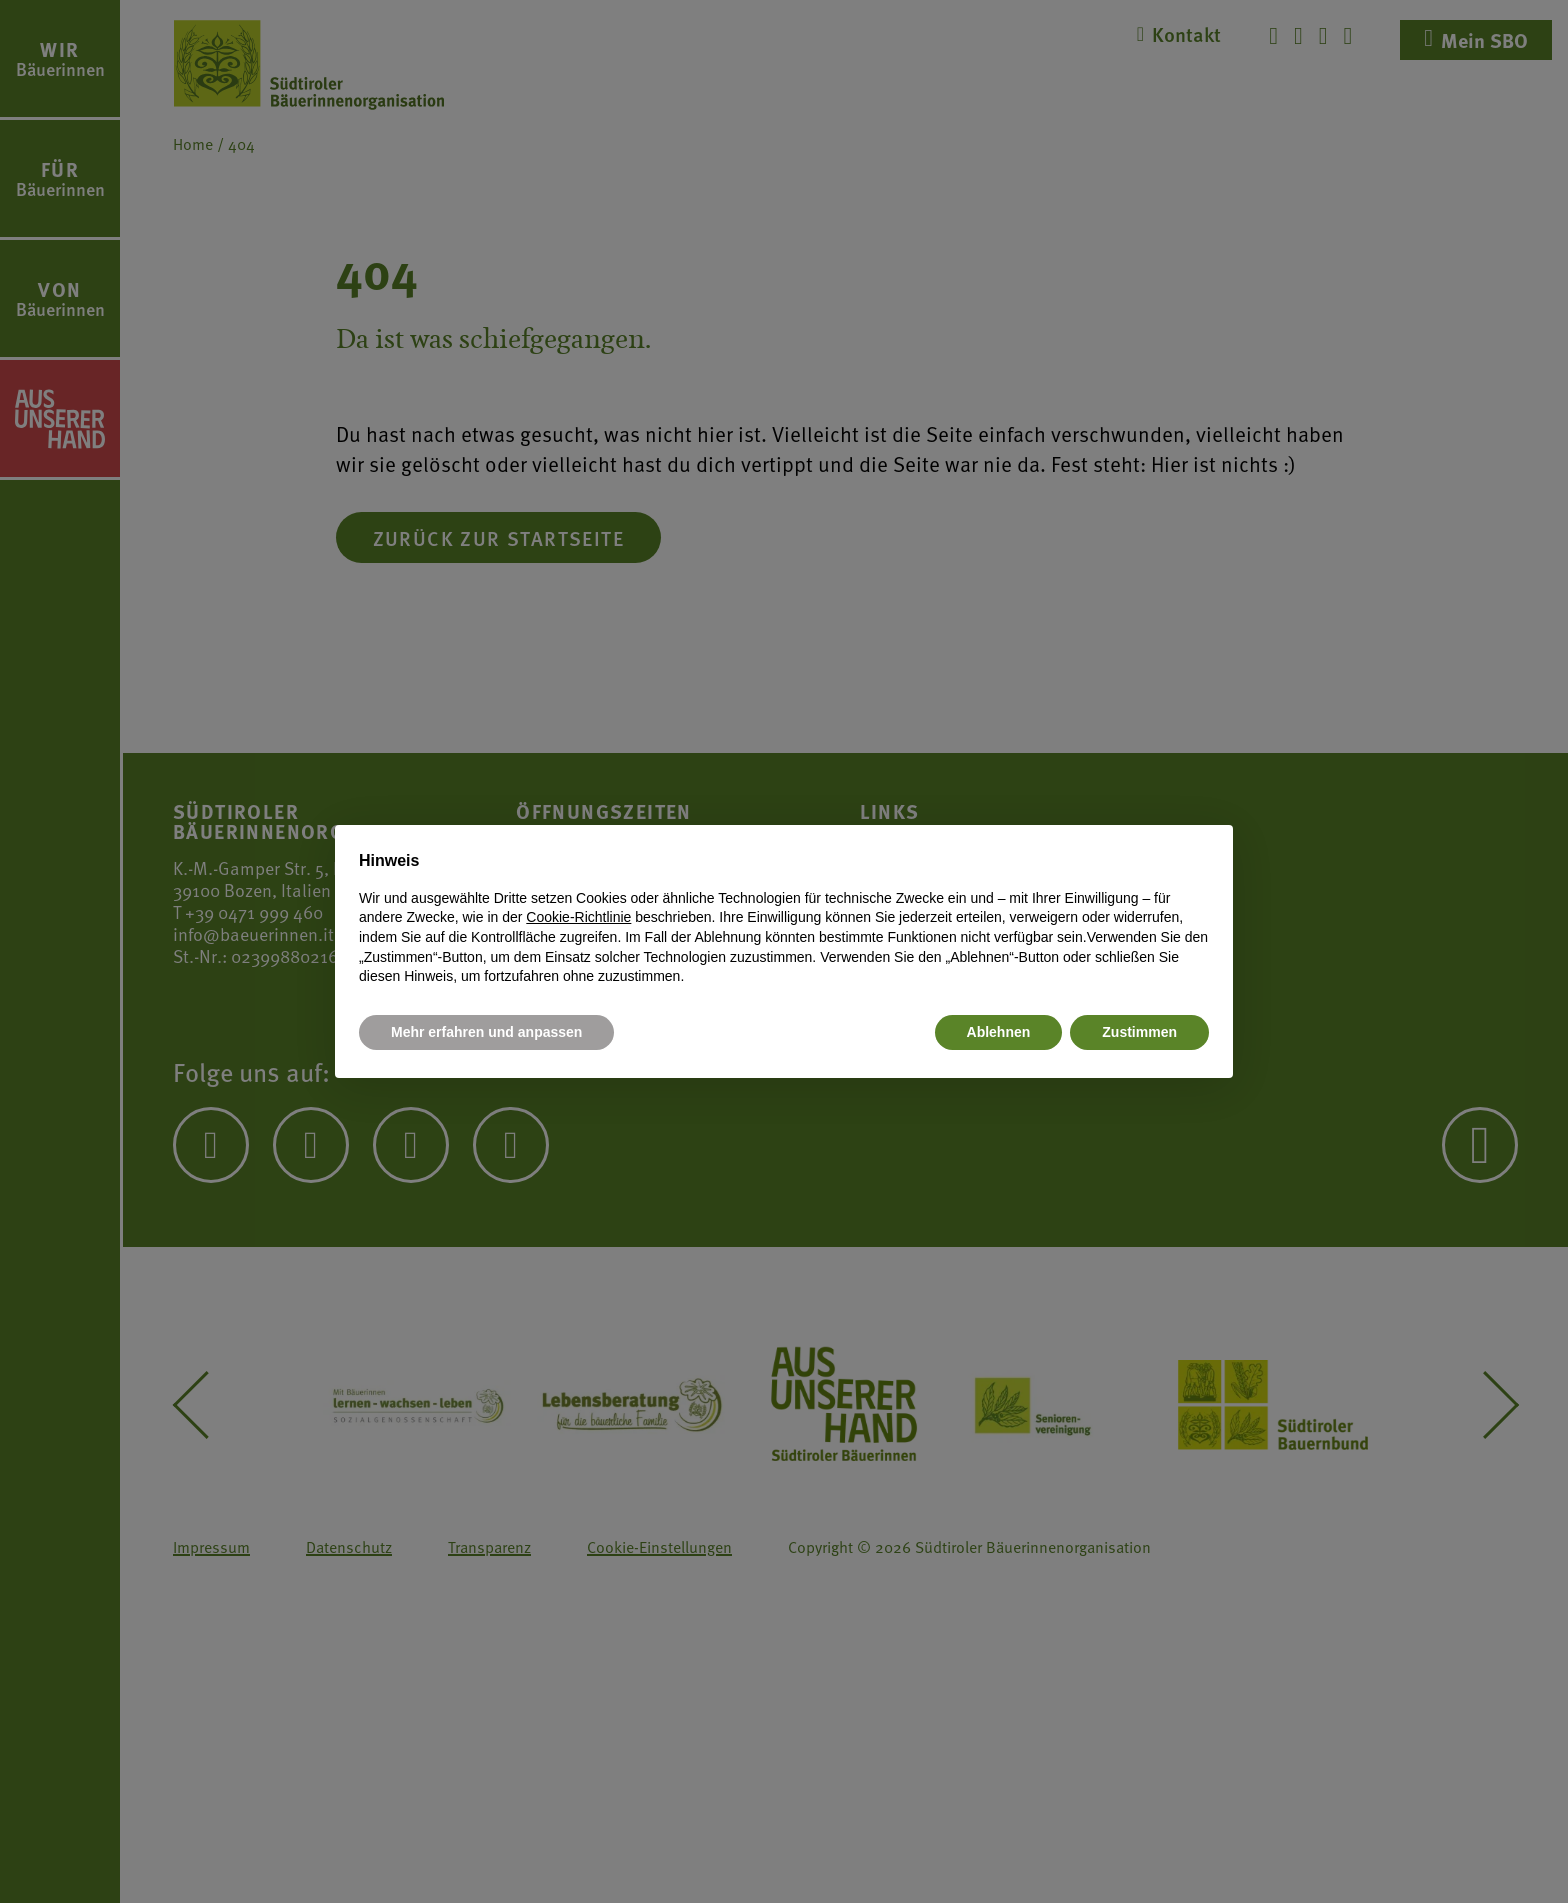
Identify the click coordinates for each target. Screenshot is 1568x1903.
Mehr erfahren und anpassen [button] (486, 1032)
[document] (784, 918)
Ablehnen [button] (999, 1032)
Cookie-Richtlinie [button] (578, 917)
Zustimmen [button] (1139, 1032)
